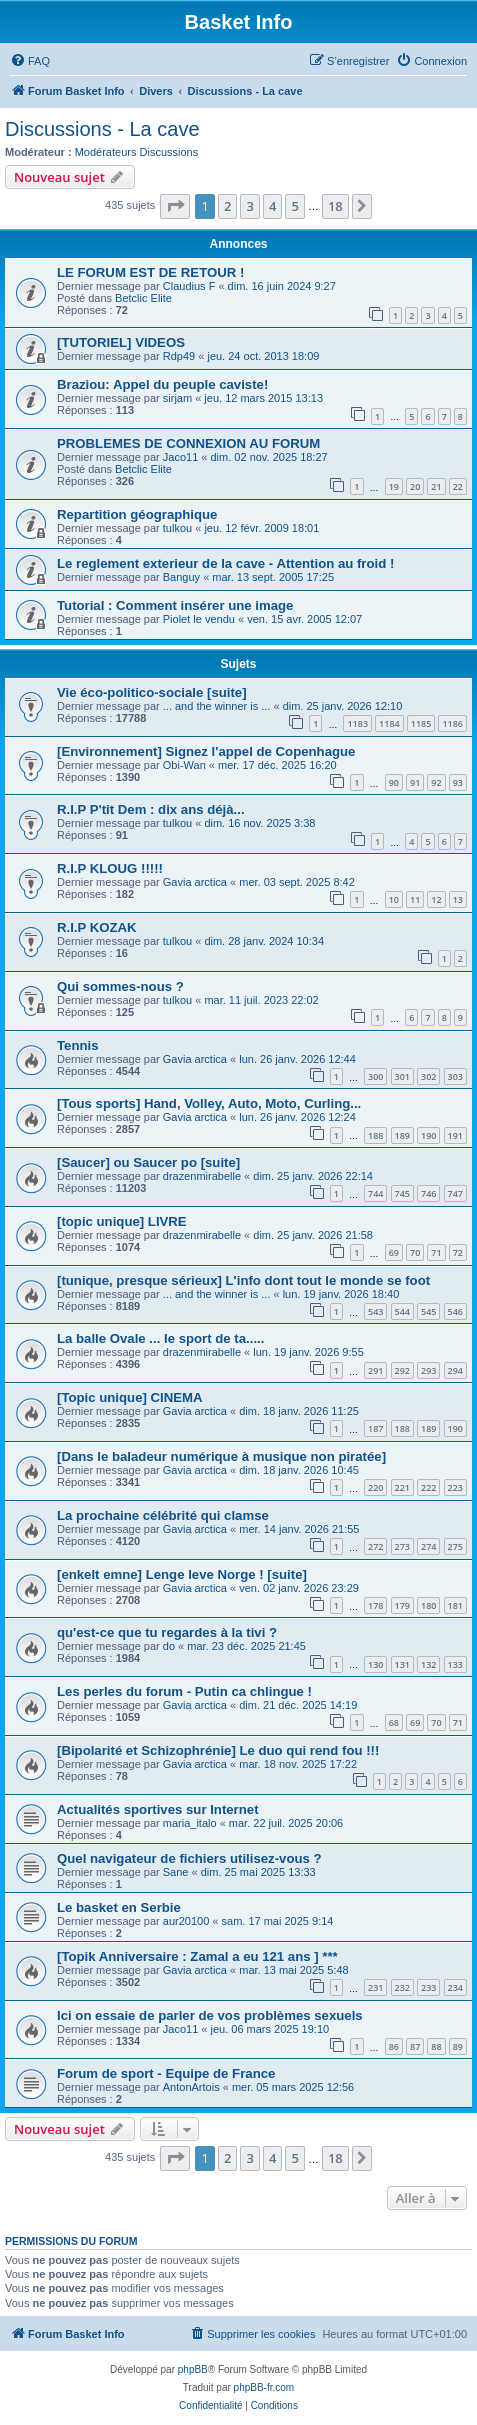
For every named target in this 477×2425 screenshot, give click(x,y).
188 (375, 1135)
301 (402, 1076)
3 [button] (249, 206)
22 (458, 486)
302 (428, 1076)
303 (455, 1076)
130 (375, 1664)
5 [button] (294, 206)
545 (428, 1311)
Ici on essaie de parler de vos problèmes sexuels (210, 2015)
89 (458, 2046)
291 (375, 1370)
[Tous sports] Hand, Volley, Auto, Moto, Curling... (209, 1103)
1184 (389, 723)
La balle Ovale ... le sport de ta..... (160, 1338)
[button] (175, 206)
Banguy (181, 577)
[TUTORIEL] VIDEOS (121, 342)
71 (436, 1252)
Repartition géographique (137, 514)
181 (455, 1605)
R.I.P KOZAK (97, 927)
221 (402, 1487)
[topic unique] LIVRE (122, 1221)
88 (436, 2046)
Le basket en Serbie (119, 1907)
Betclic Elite (143, 298)
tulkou (177, 528)
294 (455, 1370)
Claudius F (189, 286)
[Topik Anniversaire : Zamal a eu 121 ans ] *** (197, 1956)
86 (394, 2046)
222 (428, 1487)
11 (415, 899)
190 (428, 1135)
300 (375, 1076)
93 (458, 782)
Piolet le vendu (199, 619)
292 (402, 1370)
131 (402, 1664)
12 (436, 899)
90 (394, 782)
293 (428, 1370)
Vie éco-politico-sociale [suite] (152, 692)
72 (458, 1252)
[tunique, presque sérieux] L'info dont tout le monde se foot (243, 1280)
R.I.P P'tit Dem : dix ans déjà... (151, 809)
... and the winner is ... (217, 706)
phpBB (193, 2369)
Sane (176, 1872)
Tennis (78, 1045)
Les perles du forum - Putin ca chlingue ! (184, 1691)
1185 (421, 723)
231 (375, 1987)
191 (455, 1135)
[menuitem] (30, 61)
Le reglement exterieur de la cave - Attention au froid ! (225, 563)
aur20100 (186, 1921)
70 (415, 1252)
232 (402, 1987)
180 (428, 1605)
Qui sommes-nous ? (120, 986)
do (169, 1646)
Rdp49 (179, 356)
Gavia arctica (195, 882)
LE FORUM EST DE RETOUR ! (150, 272)
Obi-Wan (184, 765)
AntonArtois (191, 2087)
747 (455, 1193)
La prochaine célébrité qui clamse (163, 1515)
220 (375, 1487)
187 (375, 1428)
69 (394, 1252)
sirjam (177, 398)
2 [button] (227, 206)
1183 (357, 723)
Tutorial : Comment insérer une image (175, 605)
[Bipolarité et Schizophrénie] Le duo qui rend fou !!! (218, 1750)
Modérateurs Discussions (137, 152)
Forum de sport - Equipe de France (166, 2073)
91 (415, 782)
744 (375, 1193)
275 (455, 1546)
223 (455, 1487)
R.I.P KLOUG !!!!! (110, 868)
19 (394, 486)
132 (428, 1664)
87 (415, 2046)
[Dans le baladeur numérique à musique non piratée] (221, 1456)
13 (458, 899)
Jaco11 (180, 457)
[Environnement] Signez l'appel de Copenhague (206, 751)
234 (455, 1987)
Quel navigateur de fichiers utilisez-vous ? (189, 1858)
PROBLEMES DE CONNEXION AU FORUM (188, 443)
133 (455, 1664)
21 (436, 486)
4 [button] (272, 206)
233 (428, 1987)
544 (402, 1311)
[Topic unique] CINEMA (130, 1397)
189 (402, 1135)
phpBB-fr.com (264, 2387)
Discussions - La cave (102, 129)
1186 (452, 723)
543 (375, 1311)
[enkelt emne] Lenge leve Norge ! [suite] (182, 1574)
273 (402, 1546)
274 (428, 1546)
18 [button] (335, 206)
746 (428, 1193)
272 (375, 1546)
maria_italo (190, 1823)
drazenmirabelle (202, 1176)
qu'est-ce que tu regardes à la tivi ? (167, 1632)
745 (402, 1193)
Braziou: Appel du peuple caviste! (162, 384)
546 (455, 1311)
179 (402, 1605)
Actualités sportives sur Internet (158, 1809)
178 (375, 1605)
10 (394, 899)
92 (436, 782)
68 (394, 1722)
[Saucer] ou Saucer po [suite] (148, 1162)
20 (415, 486)
